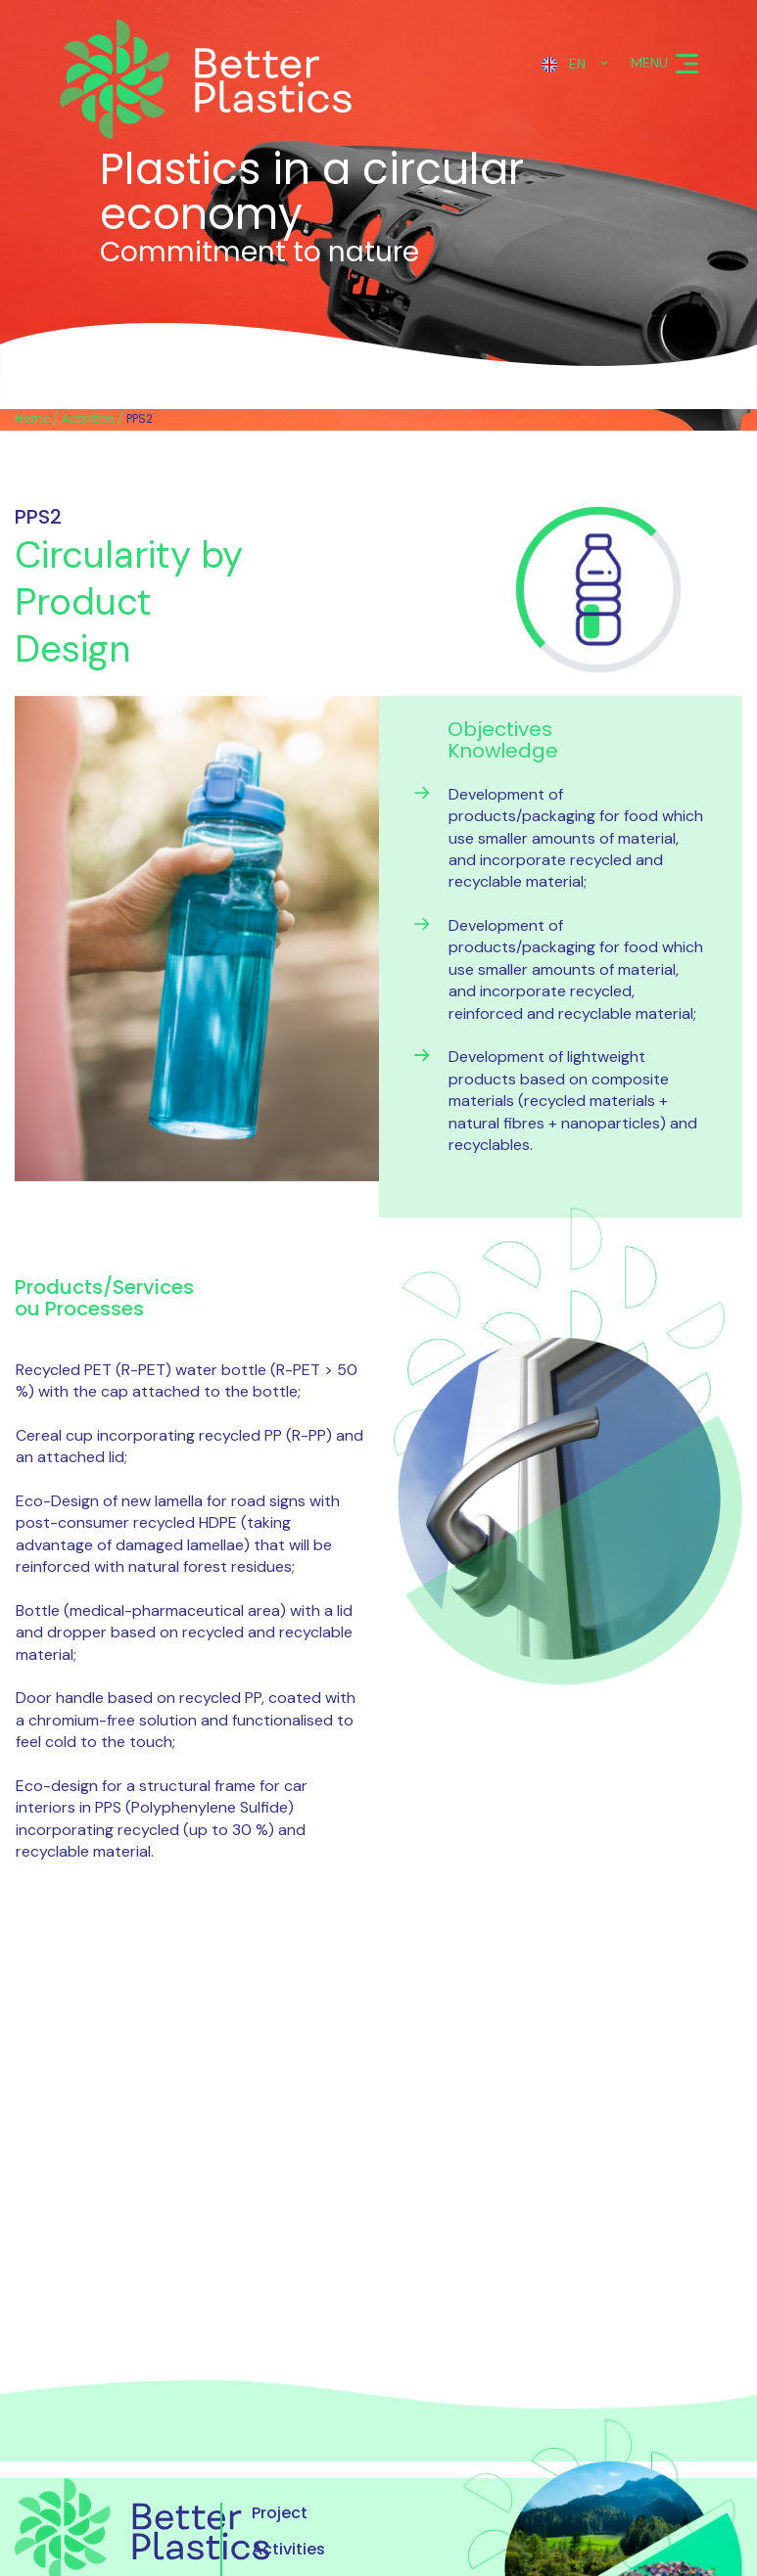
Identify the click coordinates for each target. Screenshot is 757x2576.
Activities (88, 418)
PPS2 (139, 418)
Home (32, 418)
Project (280, 2513)
